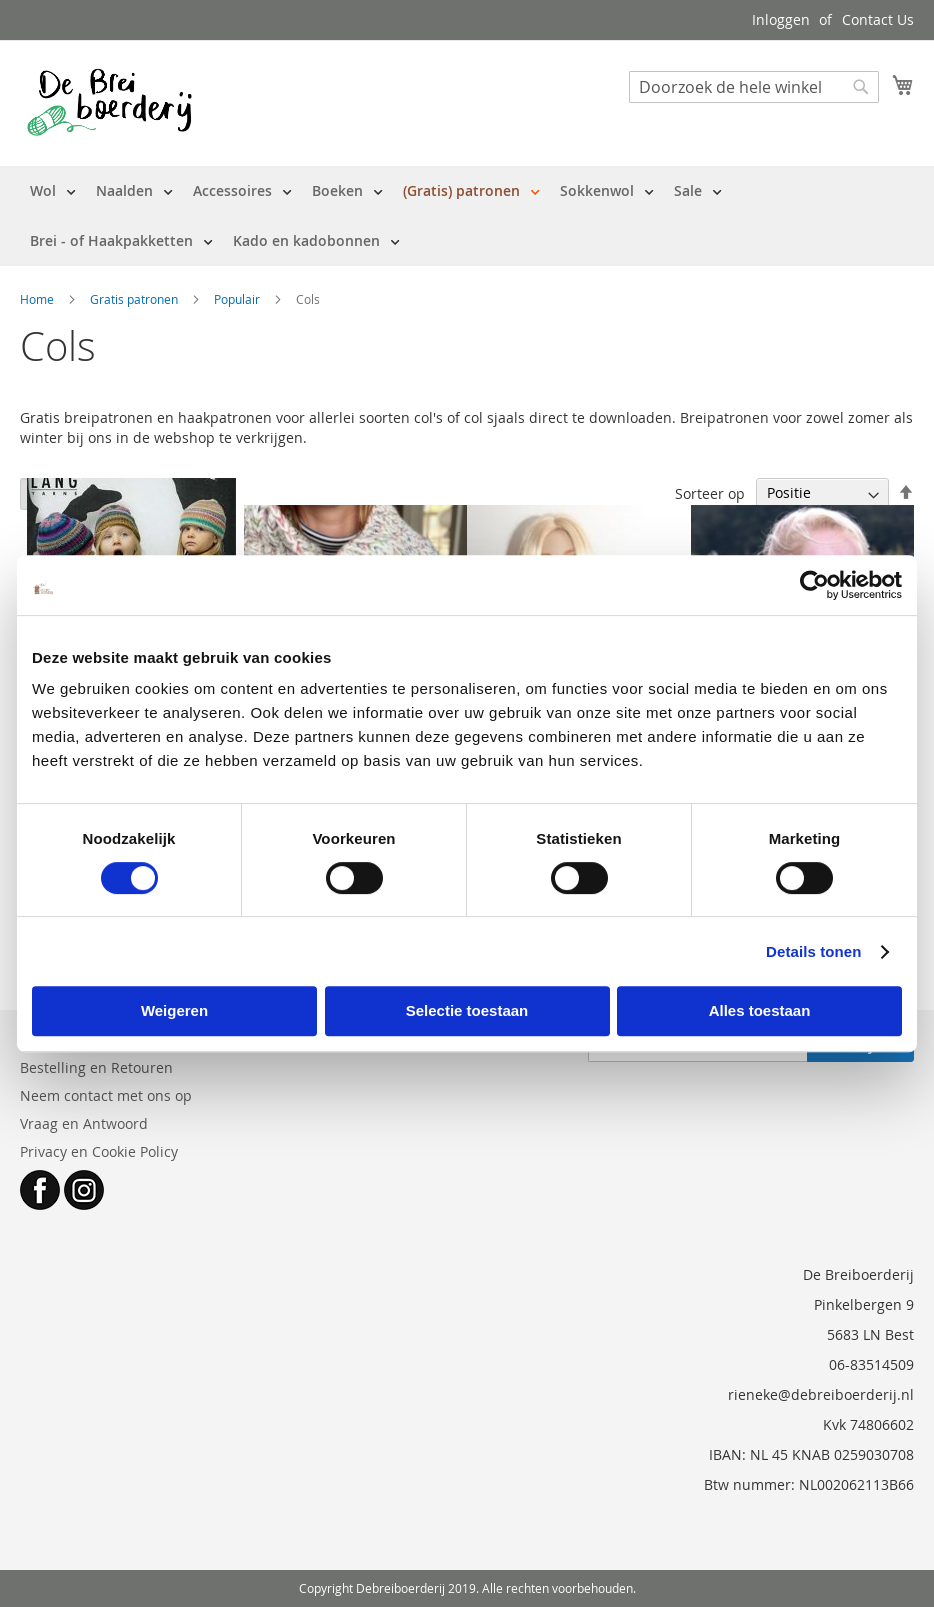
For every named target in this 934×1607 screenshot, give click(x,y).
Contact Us (878, 19)
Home (38, 299)
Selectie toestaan (467, 1010)
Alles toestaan (760, 1010)
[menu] (467, 216)
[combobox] (754, 87)
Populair (238, 299)
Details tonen (813, 951)
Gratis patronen (135, 299)
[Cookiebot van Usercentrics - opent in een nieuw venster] (814, 585)
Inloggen (781, 19)
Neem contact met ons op (106, 1095)
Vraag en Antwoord (84, 1123)
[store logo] (109, 102)
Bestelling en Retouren (96, 1067)
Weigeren (174, 1010)
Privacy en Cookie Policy (99, 1151)
